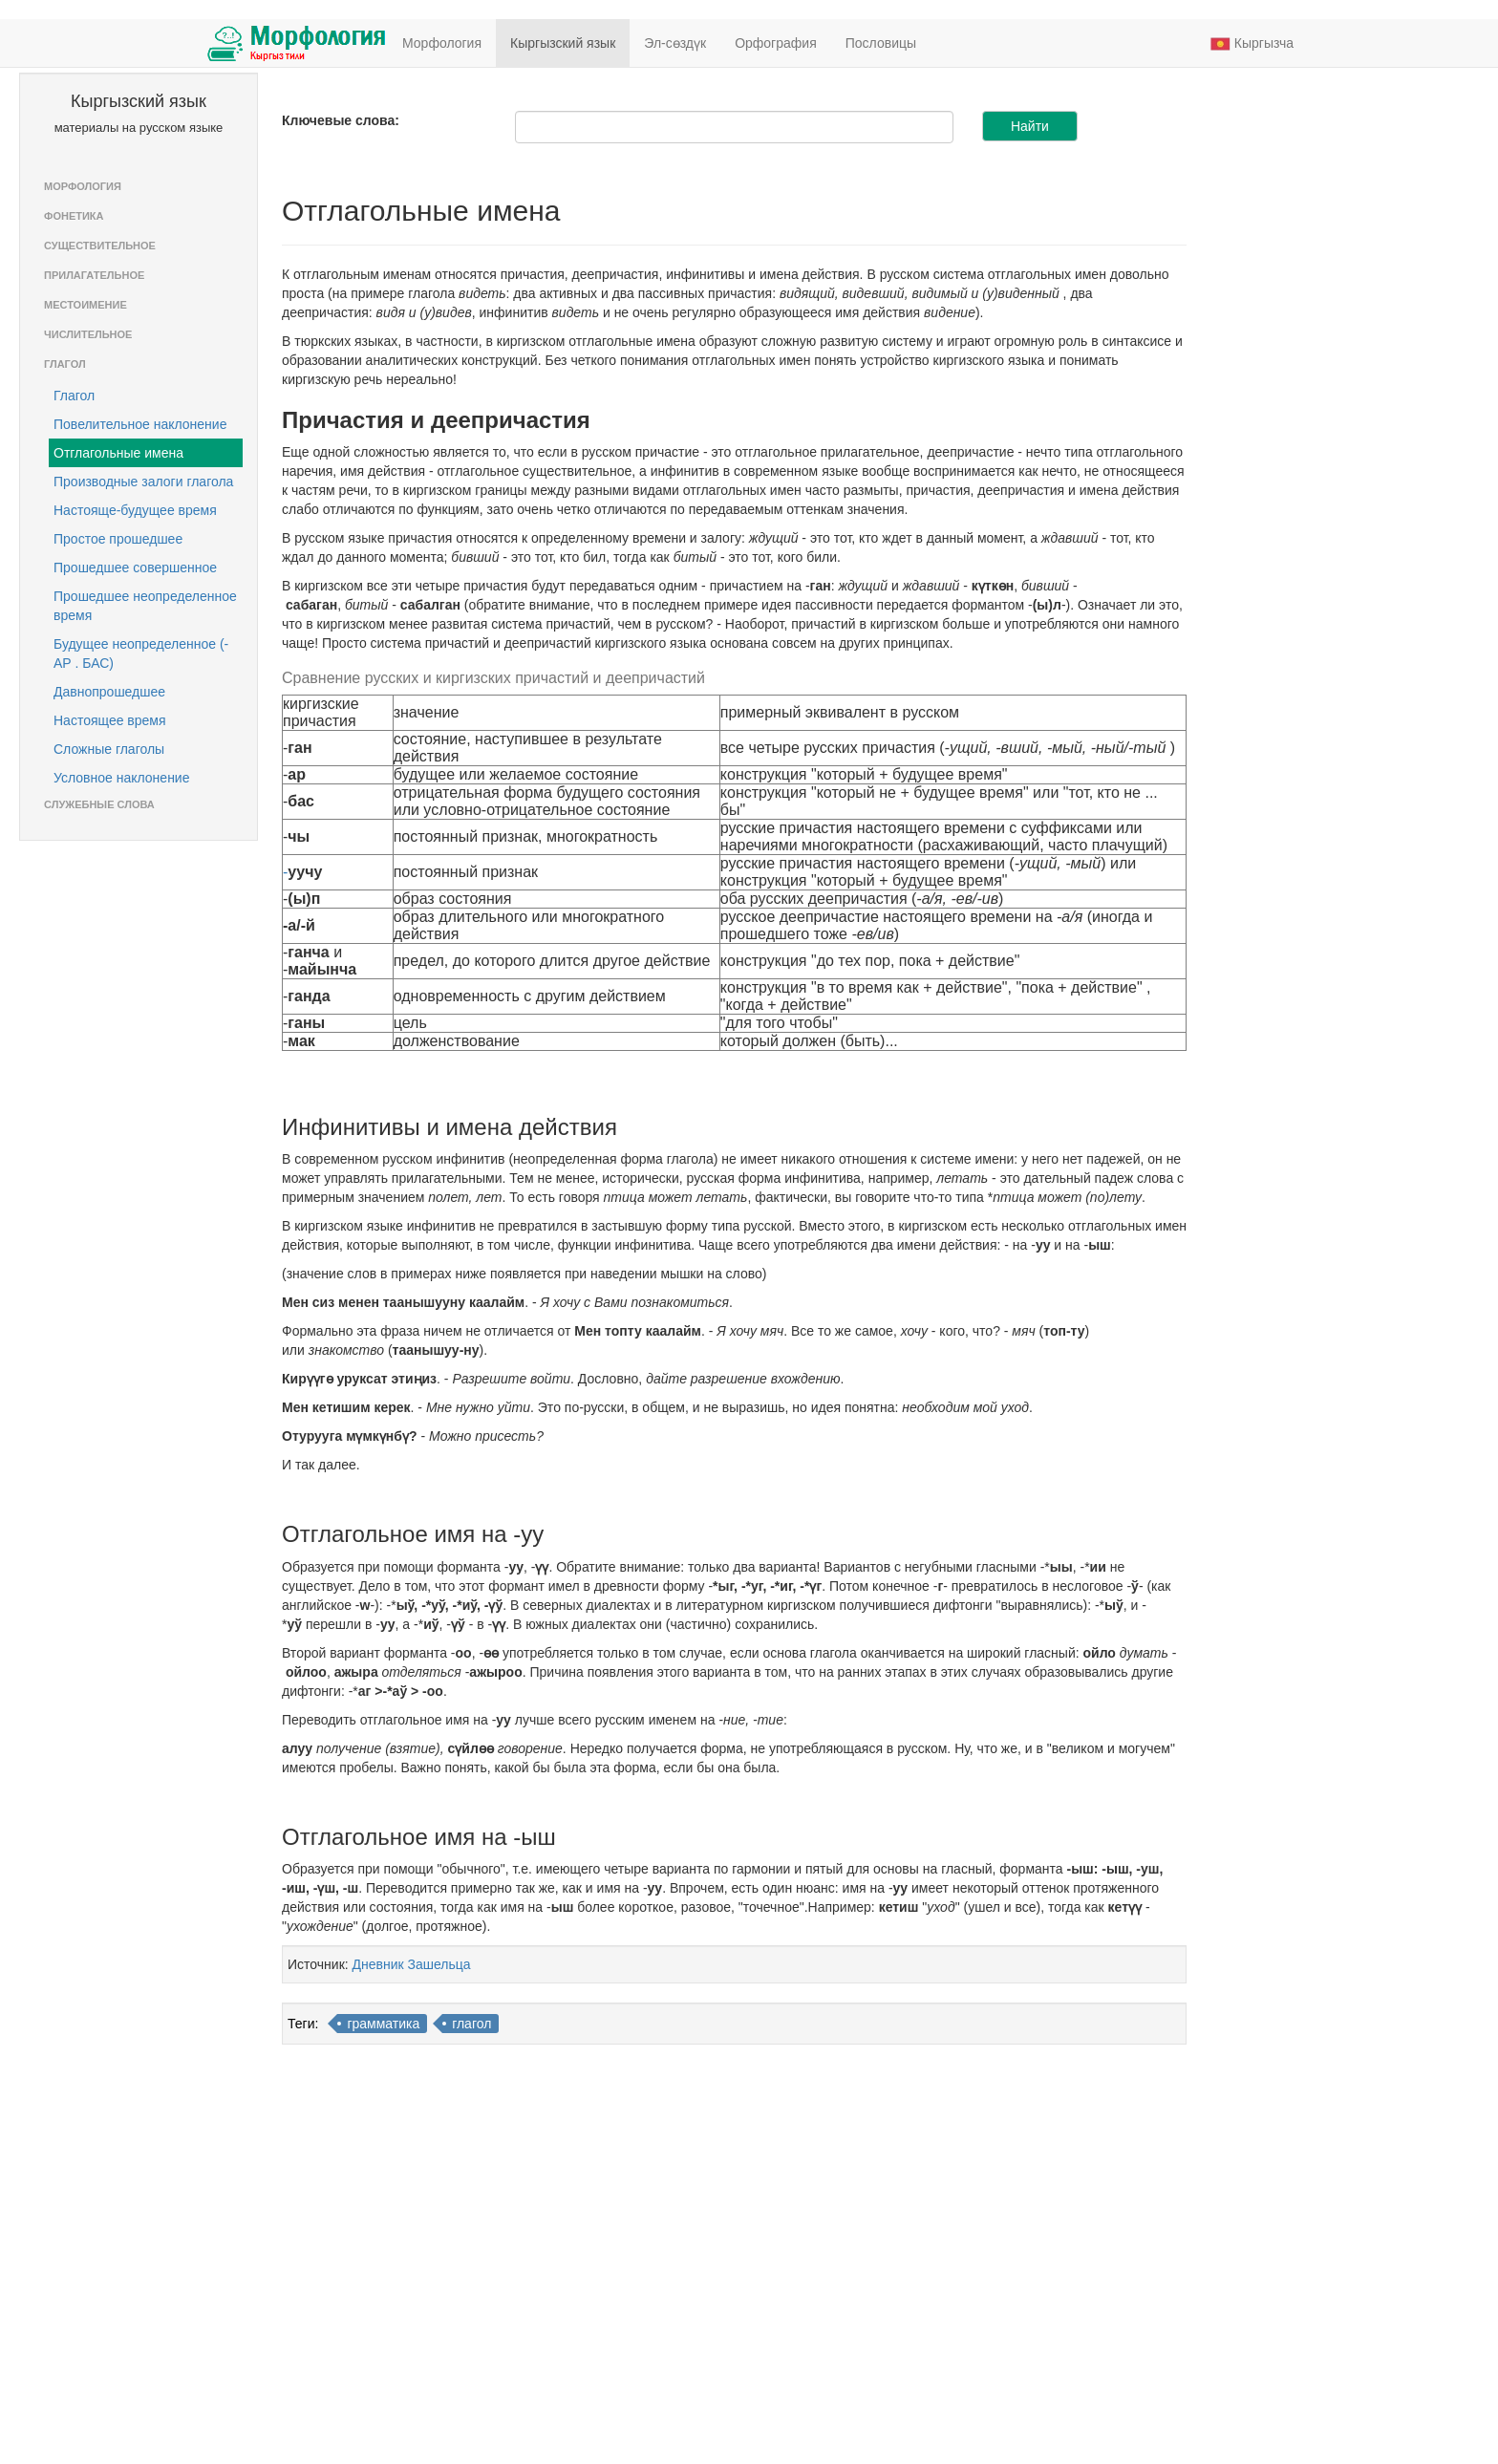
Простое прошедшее (118, 538)
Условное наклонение (121, 777)
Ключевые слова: (340, 120)
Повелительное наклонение (140, 424)
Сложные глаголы (109, 749)
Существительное (100, 245)
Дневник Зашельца (412, 1964)
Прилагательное (94, 275)
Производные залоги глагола (143, 481)
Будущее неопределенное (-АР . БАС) (141, 653)
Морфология (442, 43)
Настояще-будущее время (135, 510)
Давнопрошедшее (109, 691)
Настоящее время (110, 720)
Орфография (776, 43)
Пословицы (880, 43)
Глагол (65, 364)
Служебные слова (99, 804)
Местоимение (85, 305)
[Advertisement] (1277, 368)
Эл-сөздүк (675, 43)
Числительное (88, 334)
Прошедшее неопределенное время (145, 606)
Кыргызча (1251, 43)
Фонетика (74, 216)
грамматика (383, 2023)
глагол (471, 2023)
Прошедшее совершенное (135, 567)
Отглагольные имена (118, 453)
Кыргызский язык (562, 43)
